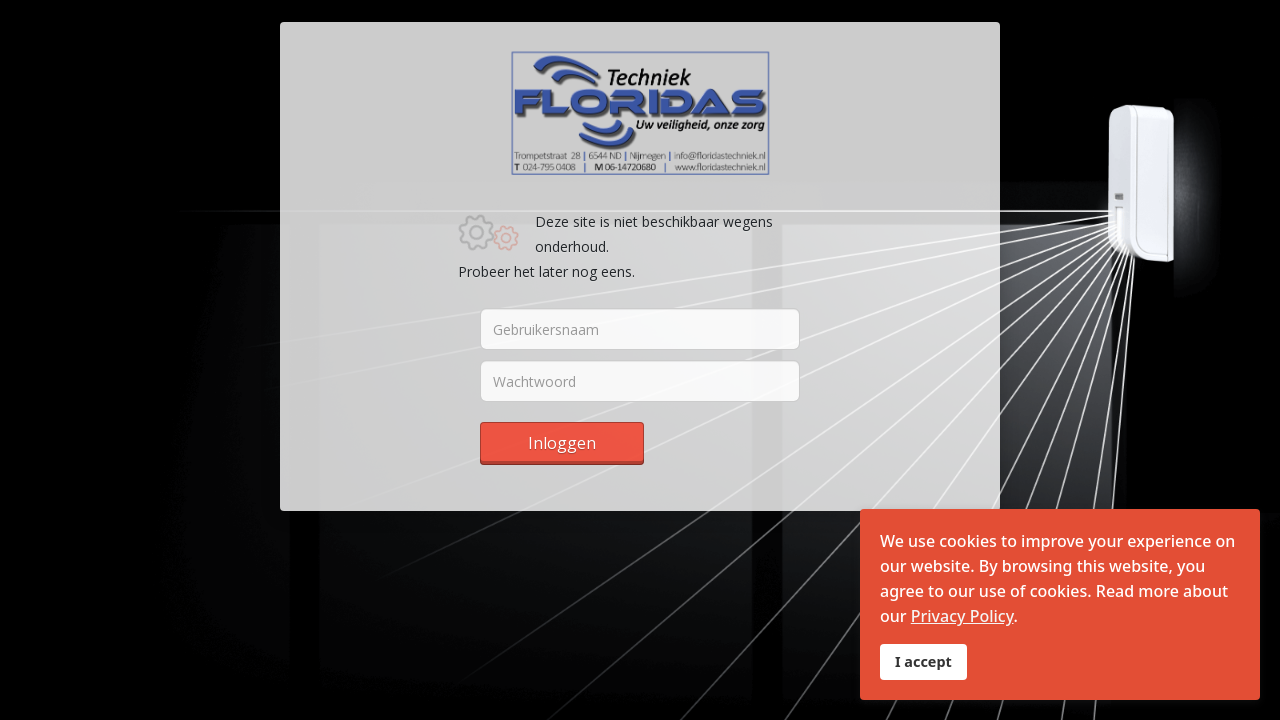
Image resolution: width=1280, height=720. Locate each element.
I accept (923, 661)
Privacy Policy (962, 616)
